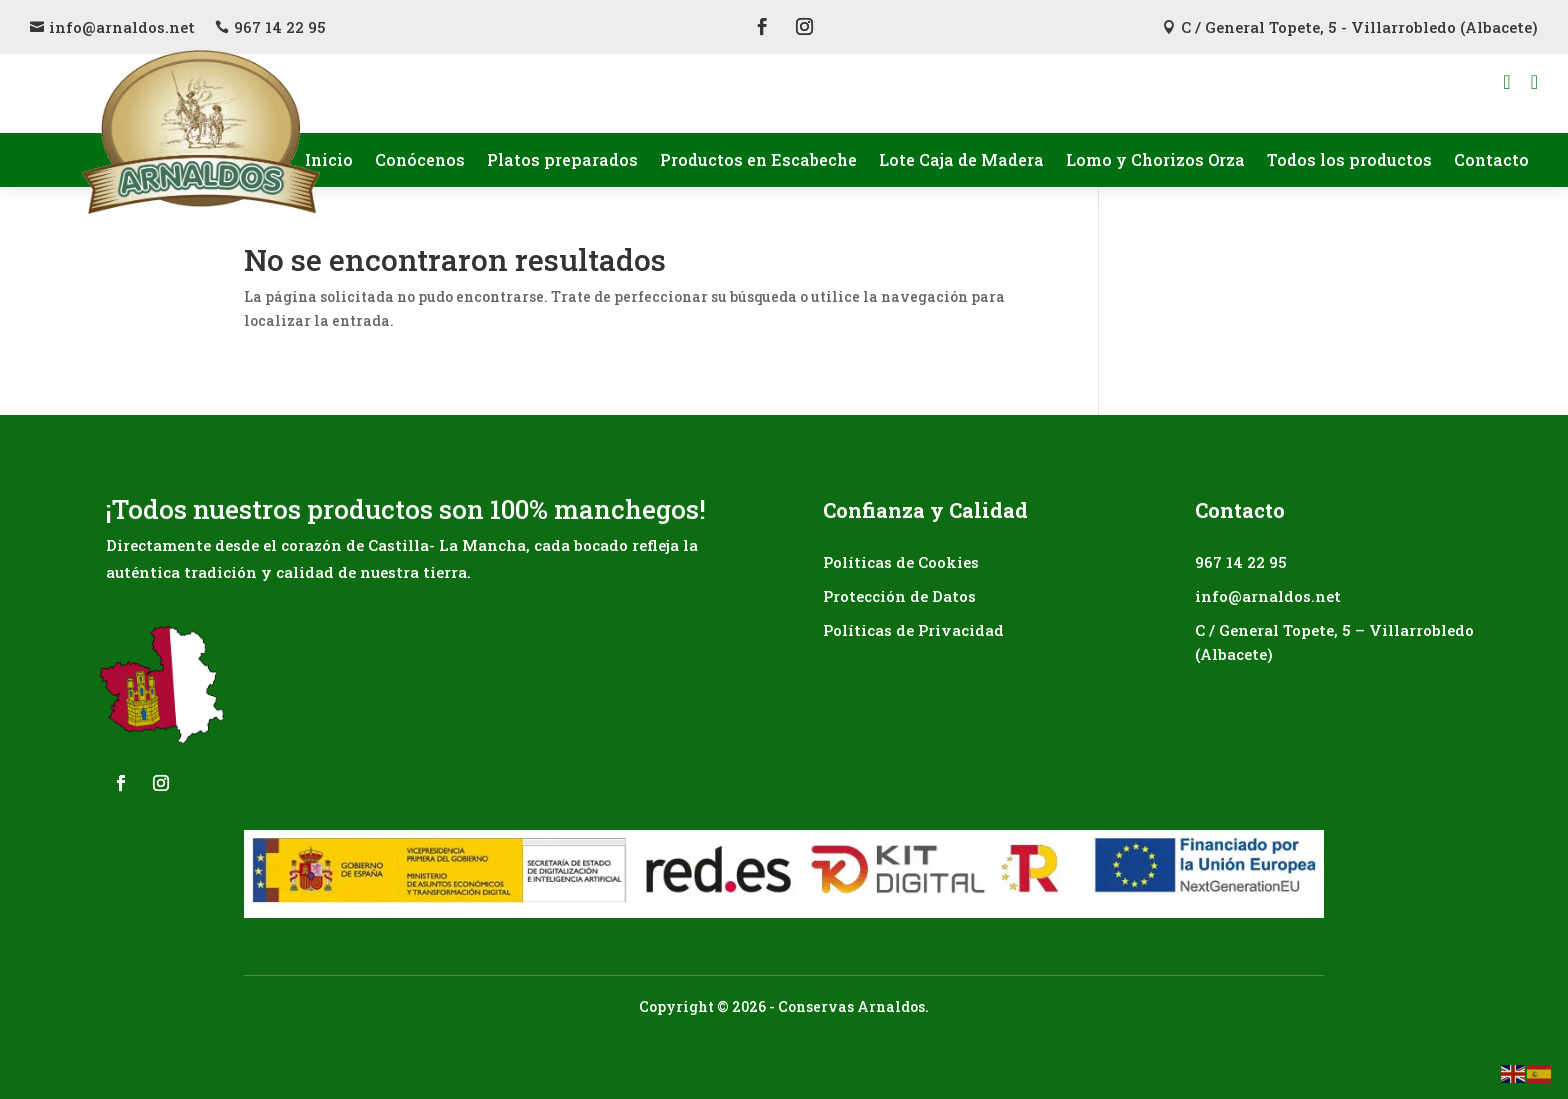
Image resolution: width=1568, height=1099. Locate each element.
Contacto (1491, 159)
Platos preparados (562, 159)
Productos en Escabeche (758, 159)
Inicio (329, 159)
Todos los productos (1349, 159)
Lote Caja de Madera (961, 159)
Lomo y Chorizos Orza (1155, 159)
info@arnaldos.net (122, 27)
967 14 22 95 (280, 27)
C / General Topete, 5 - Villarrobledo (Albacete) (1359, 27)
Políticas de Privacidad (913, 630)
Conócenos (420, 159)
